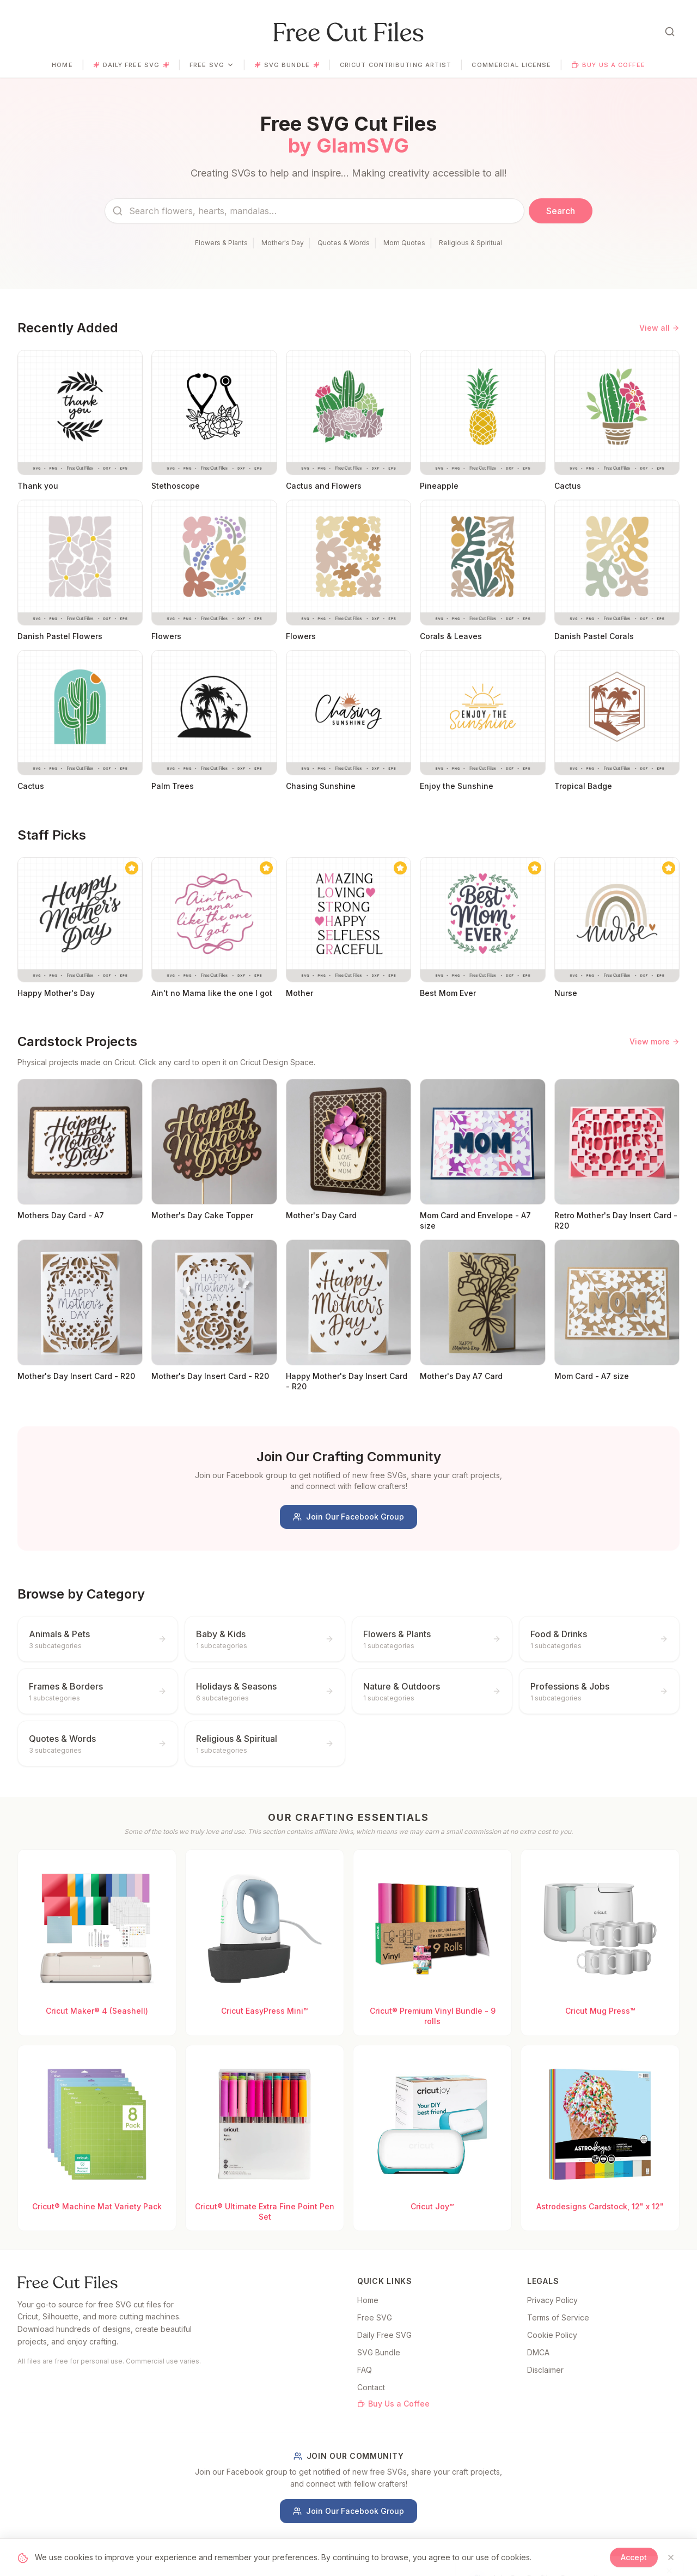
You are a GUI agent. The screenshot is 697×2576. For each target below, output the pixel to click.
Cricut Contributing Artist (396, 65)
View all (659, 327)
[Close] (671, 2557)
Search (560, 210)
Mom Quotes (404, 243)
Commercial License (511, 65)
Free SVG (211, 65)
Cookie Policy (552, 2335)
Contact (371, 2387)
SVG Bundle (287, 65)
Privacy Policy (552, 2300)
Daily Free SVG (131, 65)
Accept (634, 2557)
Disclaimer (545, 2369)
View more (654, 1041)
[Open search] (670, 31)
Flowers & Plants (221, 243)
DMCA (538, 2352)
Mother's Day (282, 243)
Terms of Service (558, 2317)
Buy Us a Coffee (608, 65)
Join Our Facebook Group (348, 1516)
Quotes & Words (343, 243)
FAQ (364, 2369)
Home (62, 65)
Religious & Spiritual (470, 243)
